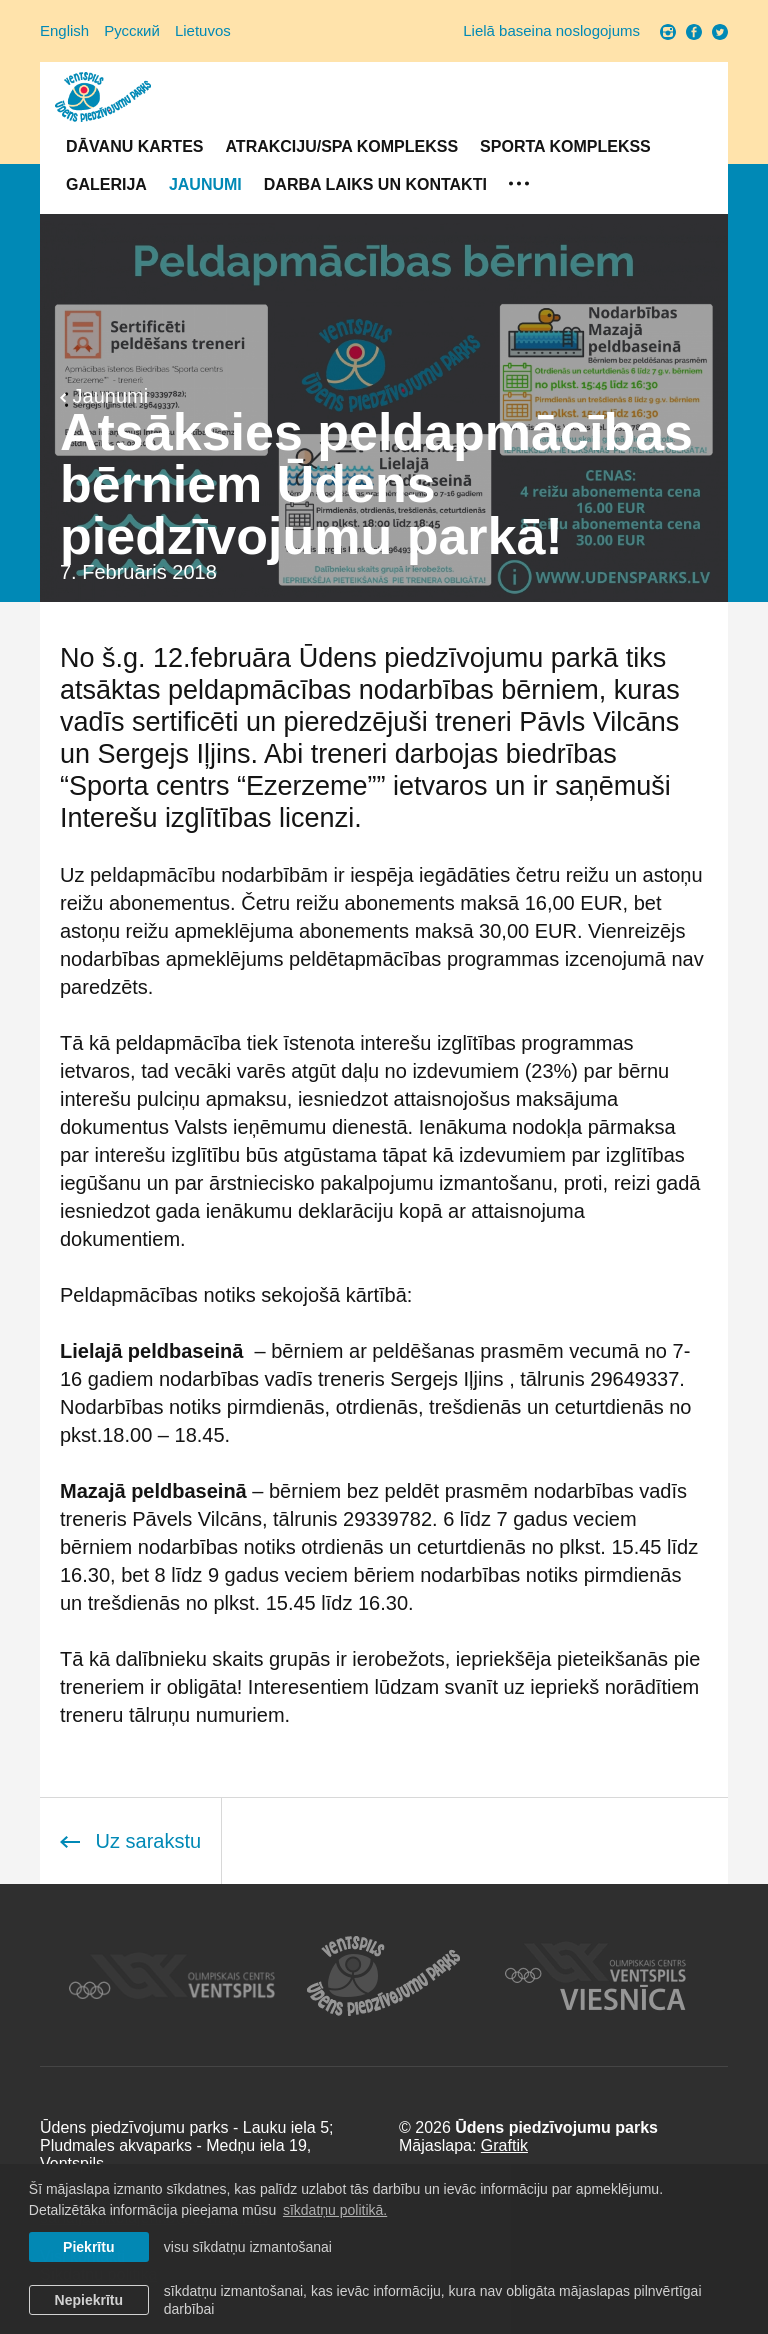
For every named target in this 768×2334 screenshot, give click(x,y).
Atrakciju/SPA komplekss (341, 146)
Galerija (106, 184)
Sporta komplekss (565, 146)
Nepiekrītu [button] (89, 2300)
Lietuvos (203, 30)
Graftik (504, 2145)
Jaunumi (205, 184)
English (64, 30)
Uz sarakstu (130, 1841)
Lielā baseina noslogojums (551, 30)
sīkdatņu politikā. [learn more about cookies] (335, 2210)
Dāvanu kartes (134, 146)
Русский (132, 30)
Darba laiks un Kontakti (375, 184)
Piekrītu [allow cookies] (88, 2247)
